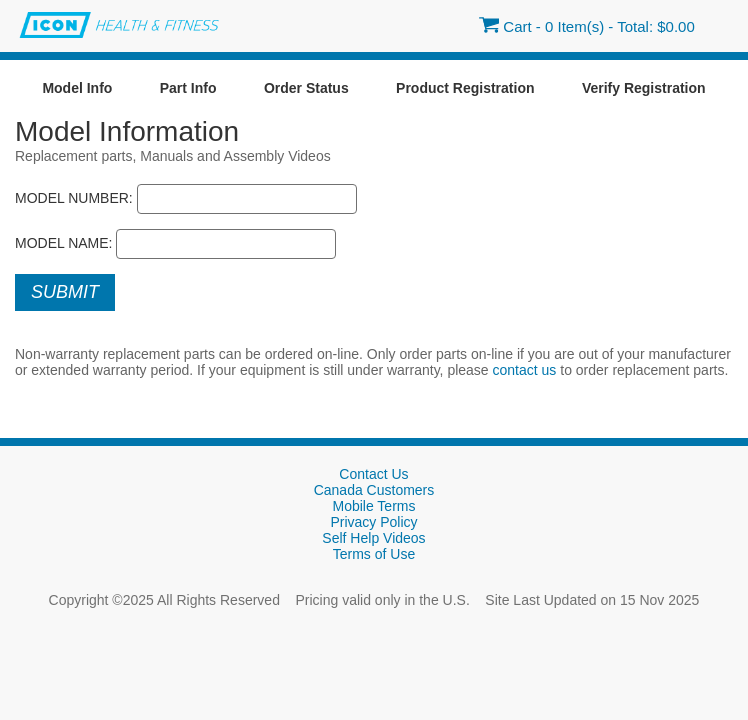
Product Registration (465, 88)
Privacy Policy (373, 522)
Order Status (306, 88)
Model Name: (64, 243)
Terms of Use (374, 554)
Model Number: (74, 198)
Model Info (77, 88)
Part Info (188, 88)
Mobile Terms (373, 506)
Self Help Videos (373, 538)
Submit (65, 292)
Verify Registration (644, 88)
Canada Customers (374, 490)
